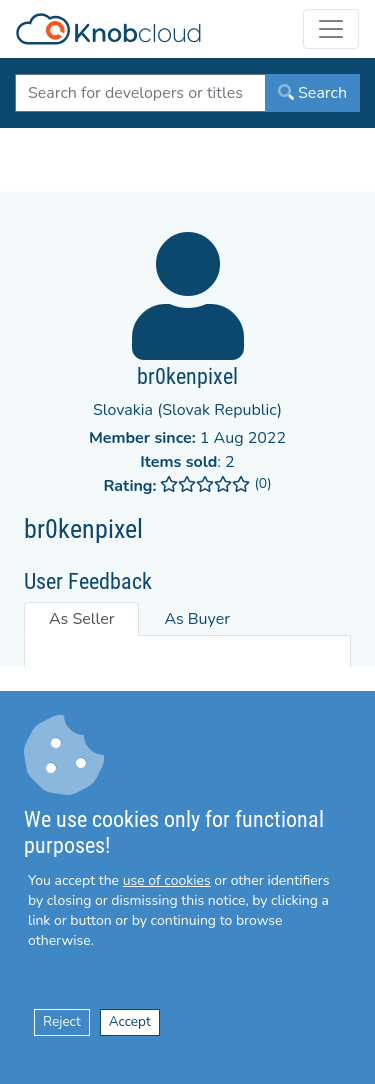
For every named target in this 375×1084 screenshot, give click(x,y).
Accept (130, 1021)
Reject (62, 1021)
